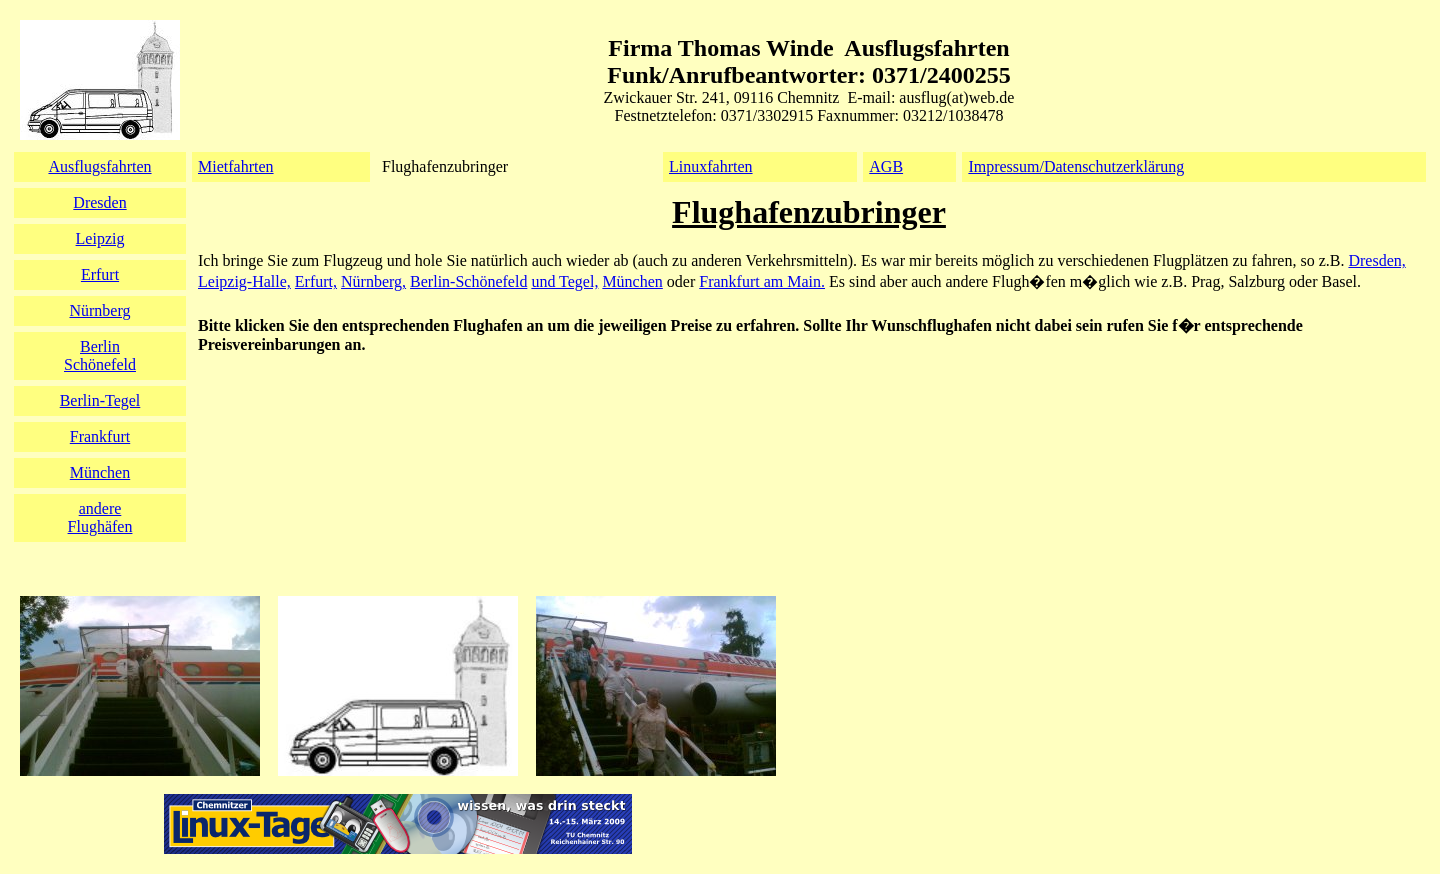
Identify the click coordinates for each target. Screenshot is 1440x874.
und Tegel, (564, 281)
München (632, 281)
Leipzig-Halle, (244, 281)
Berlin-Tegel (100, 400)
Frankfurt (100, 436)
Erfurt (100, 274)
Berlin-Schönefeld (468, 281)
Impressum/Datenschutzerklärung (1076, 166)
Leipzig (100, 238)
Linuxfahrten (711, 166)
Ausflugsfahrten (99, 166)
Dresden (99, 202)
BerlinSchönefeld (100, 355)
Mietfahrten (236, 166)
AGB (886, 166)
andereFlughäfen (100, 517)
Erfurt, (316, 281)
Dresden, (1376, 260)
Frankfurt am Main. (762, 281)
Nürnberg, (373, 281)
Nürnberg (99, 310)
